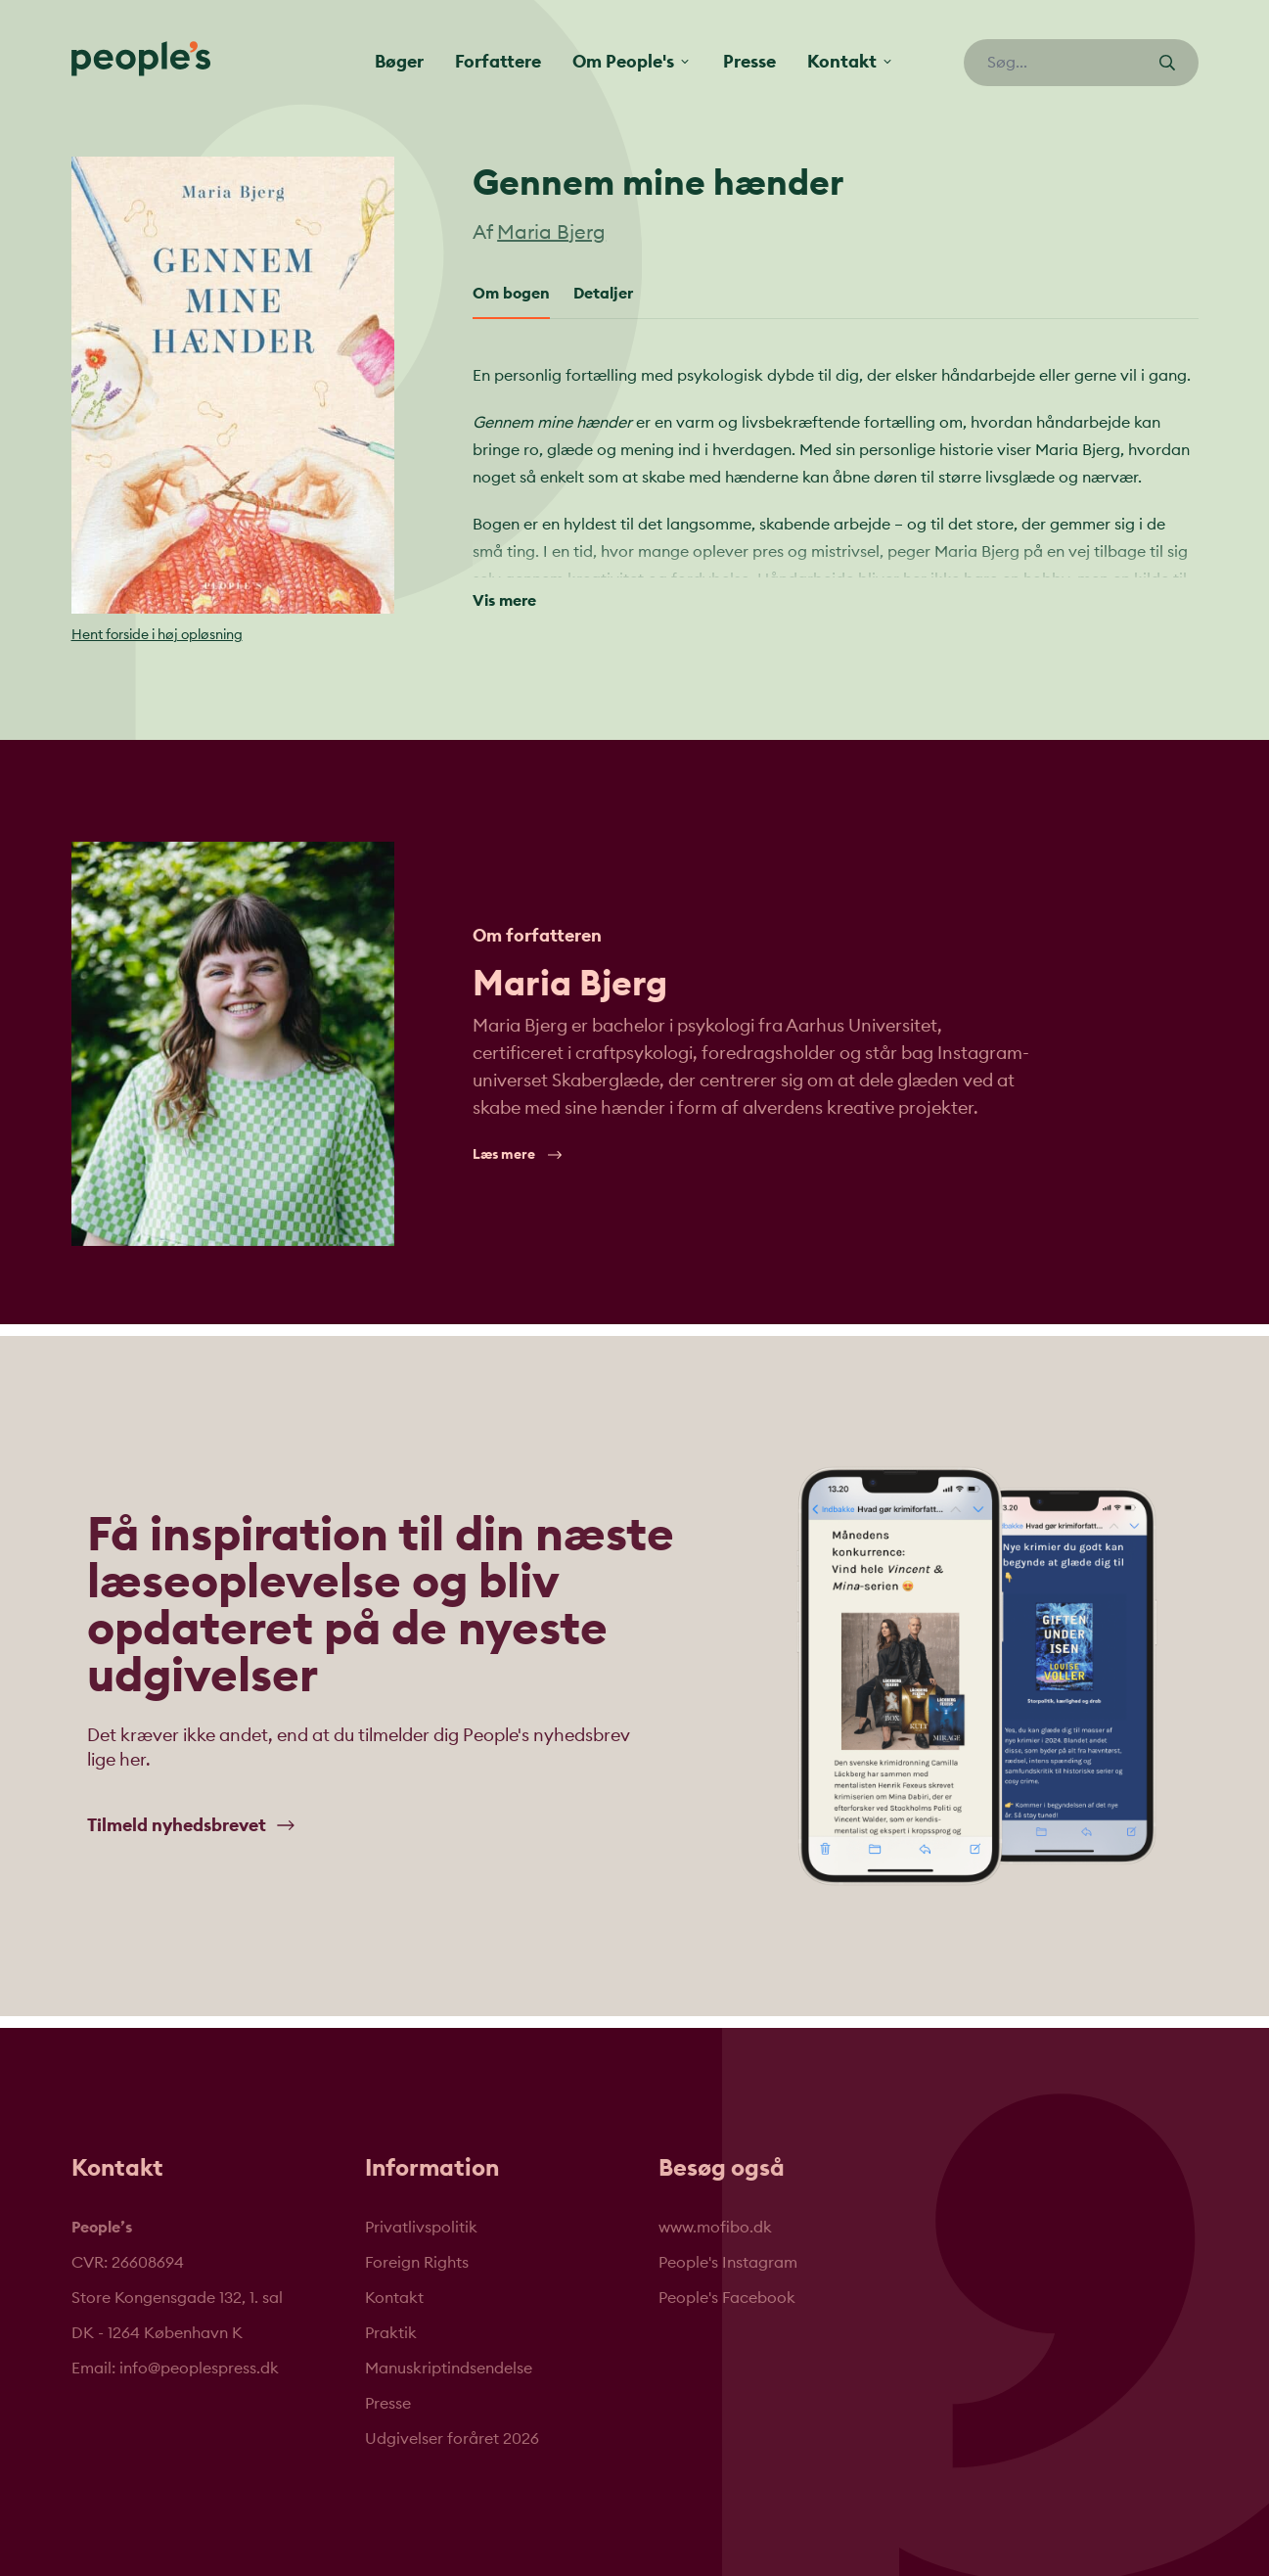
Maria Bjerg (551, 233)
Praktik (391, 2333)
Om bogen (511, 293)
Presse (749, 61)
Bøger (399, 61)
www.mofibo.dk (715, 2227)
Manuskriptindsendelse (448, 2368)
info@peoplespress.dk (199, 2368)
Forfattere (498, 61)
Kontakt (394, 2298)
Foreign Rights (417, 2263)
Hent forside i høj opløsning (157, 635)
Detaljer (603, 293)
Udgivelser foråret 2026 (452, 2439)
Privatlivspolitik (421, 2227)
